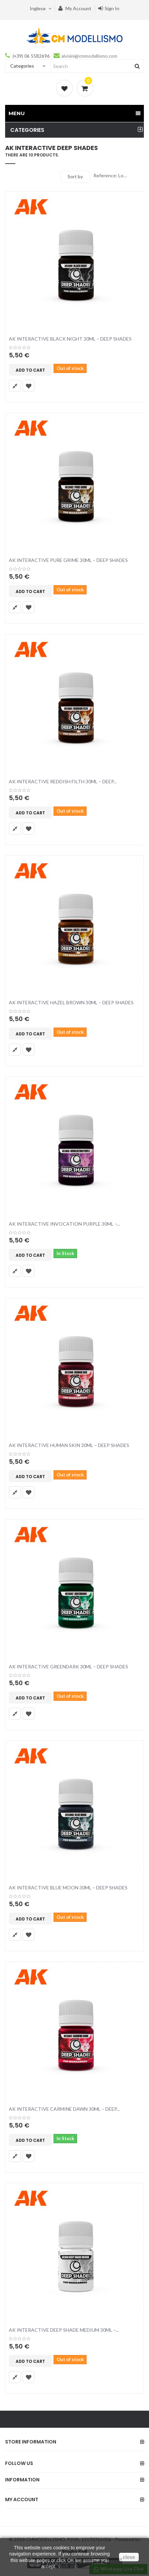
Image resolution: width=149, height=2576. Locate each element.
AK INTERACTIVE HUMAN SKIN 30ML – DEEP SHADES (69, 1445)
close (129, 2557)
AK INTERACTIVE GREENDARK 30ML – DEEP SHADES (68, 1666)
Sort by (75, 176)
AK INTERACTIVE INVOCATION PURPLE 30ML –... (64, 1224)
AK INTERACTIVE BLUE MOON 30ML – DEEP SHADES (68, 1887)
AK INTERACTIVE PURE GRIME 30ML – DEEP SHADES (68, 560)
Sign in (108, 8)
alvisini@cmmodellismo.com (89, 56)
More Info (68, 2566)
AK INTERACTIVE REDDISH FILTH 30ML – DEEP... (63, 781)
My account (74, 8)
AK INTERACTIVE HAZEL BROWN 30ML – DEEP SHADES (71, 1002)
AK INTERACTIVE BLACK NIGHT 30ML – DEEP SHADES (70, 339)
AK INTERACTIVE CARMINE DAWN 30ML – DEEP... (64, 2109)
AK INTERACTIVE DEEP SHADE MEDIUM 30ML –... (64, 2330)
